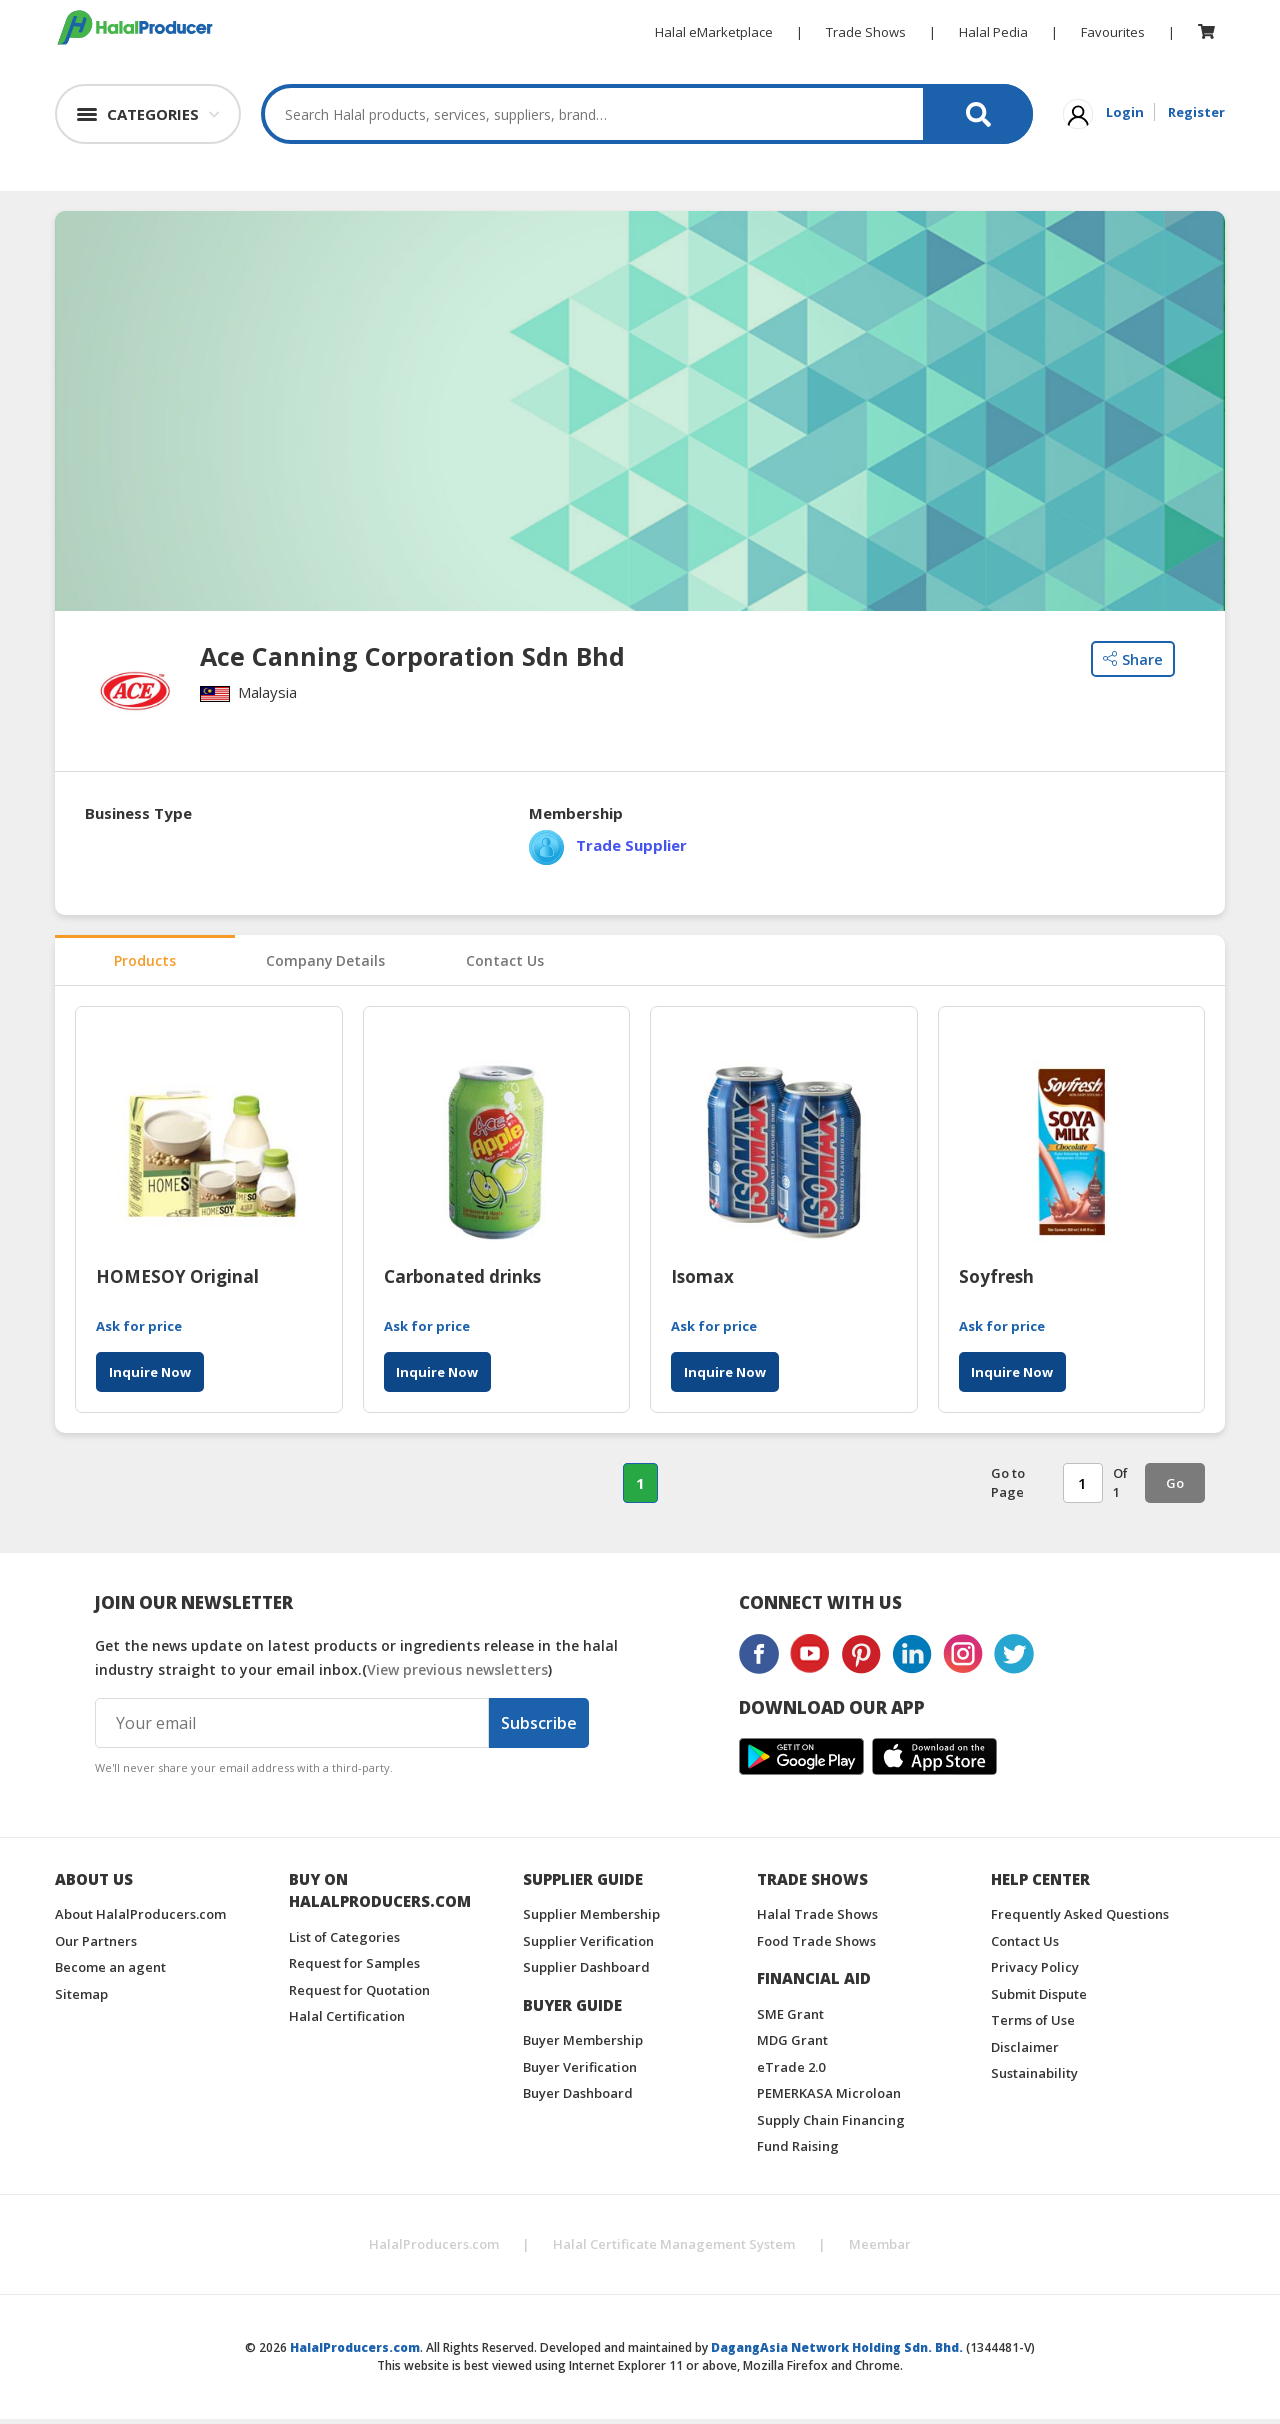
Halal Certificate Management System (674, 2249)
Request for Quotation (359, 1995)
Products (145, 964)
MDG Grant (792, 2045)
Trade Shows (866, 32)
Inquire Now (150, 1378)
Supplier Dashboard (586, 1972)
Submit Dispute (1039, 1999)
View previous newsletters (457, 1674)
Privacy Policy (1035, 1972)
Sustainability (1034, 2078)
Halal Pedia (993, 32)
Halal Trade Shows (817, 1919)
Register (1196, 112)
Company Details (325, 964)
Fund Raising (798, 2151)
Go (1175, 1489)
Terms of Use (1033, 2025)
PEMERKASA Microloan (829, 2098)
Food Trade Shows (816, 1946)
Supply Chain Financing (831, 2125)
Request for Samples (354, 1968)
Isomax (702, 1282)
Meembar (880, 2249)
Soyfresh (996, 1282)
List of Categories (344, 1942)
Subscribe (539, 1728)
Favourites (1113, 32)
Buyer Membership (583, 2045)
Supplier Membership (591, 1919)
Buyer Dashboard (578, 2098)
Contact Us (505, 964)
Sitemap (81, 1999)
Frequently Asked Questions (1080, 1919)
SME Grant (790, 2019)
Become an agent (110, 1972)
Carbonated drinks (462, 1282)
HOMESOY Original (177, 1282)
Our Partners (96, 1946)
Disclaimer (1025, 2052)
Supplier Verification (588, 1946)
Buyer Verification (580, 2072)
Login (1125, 112)
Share (1133, 659)
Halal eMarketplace (714, 32)
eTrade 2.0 (791, 2072)
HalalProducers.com (434, 2249)
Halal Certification (347, 2021)
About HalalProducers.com (140, 1919)
